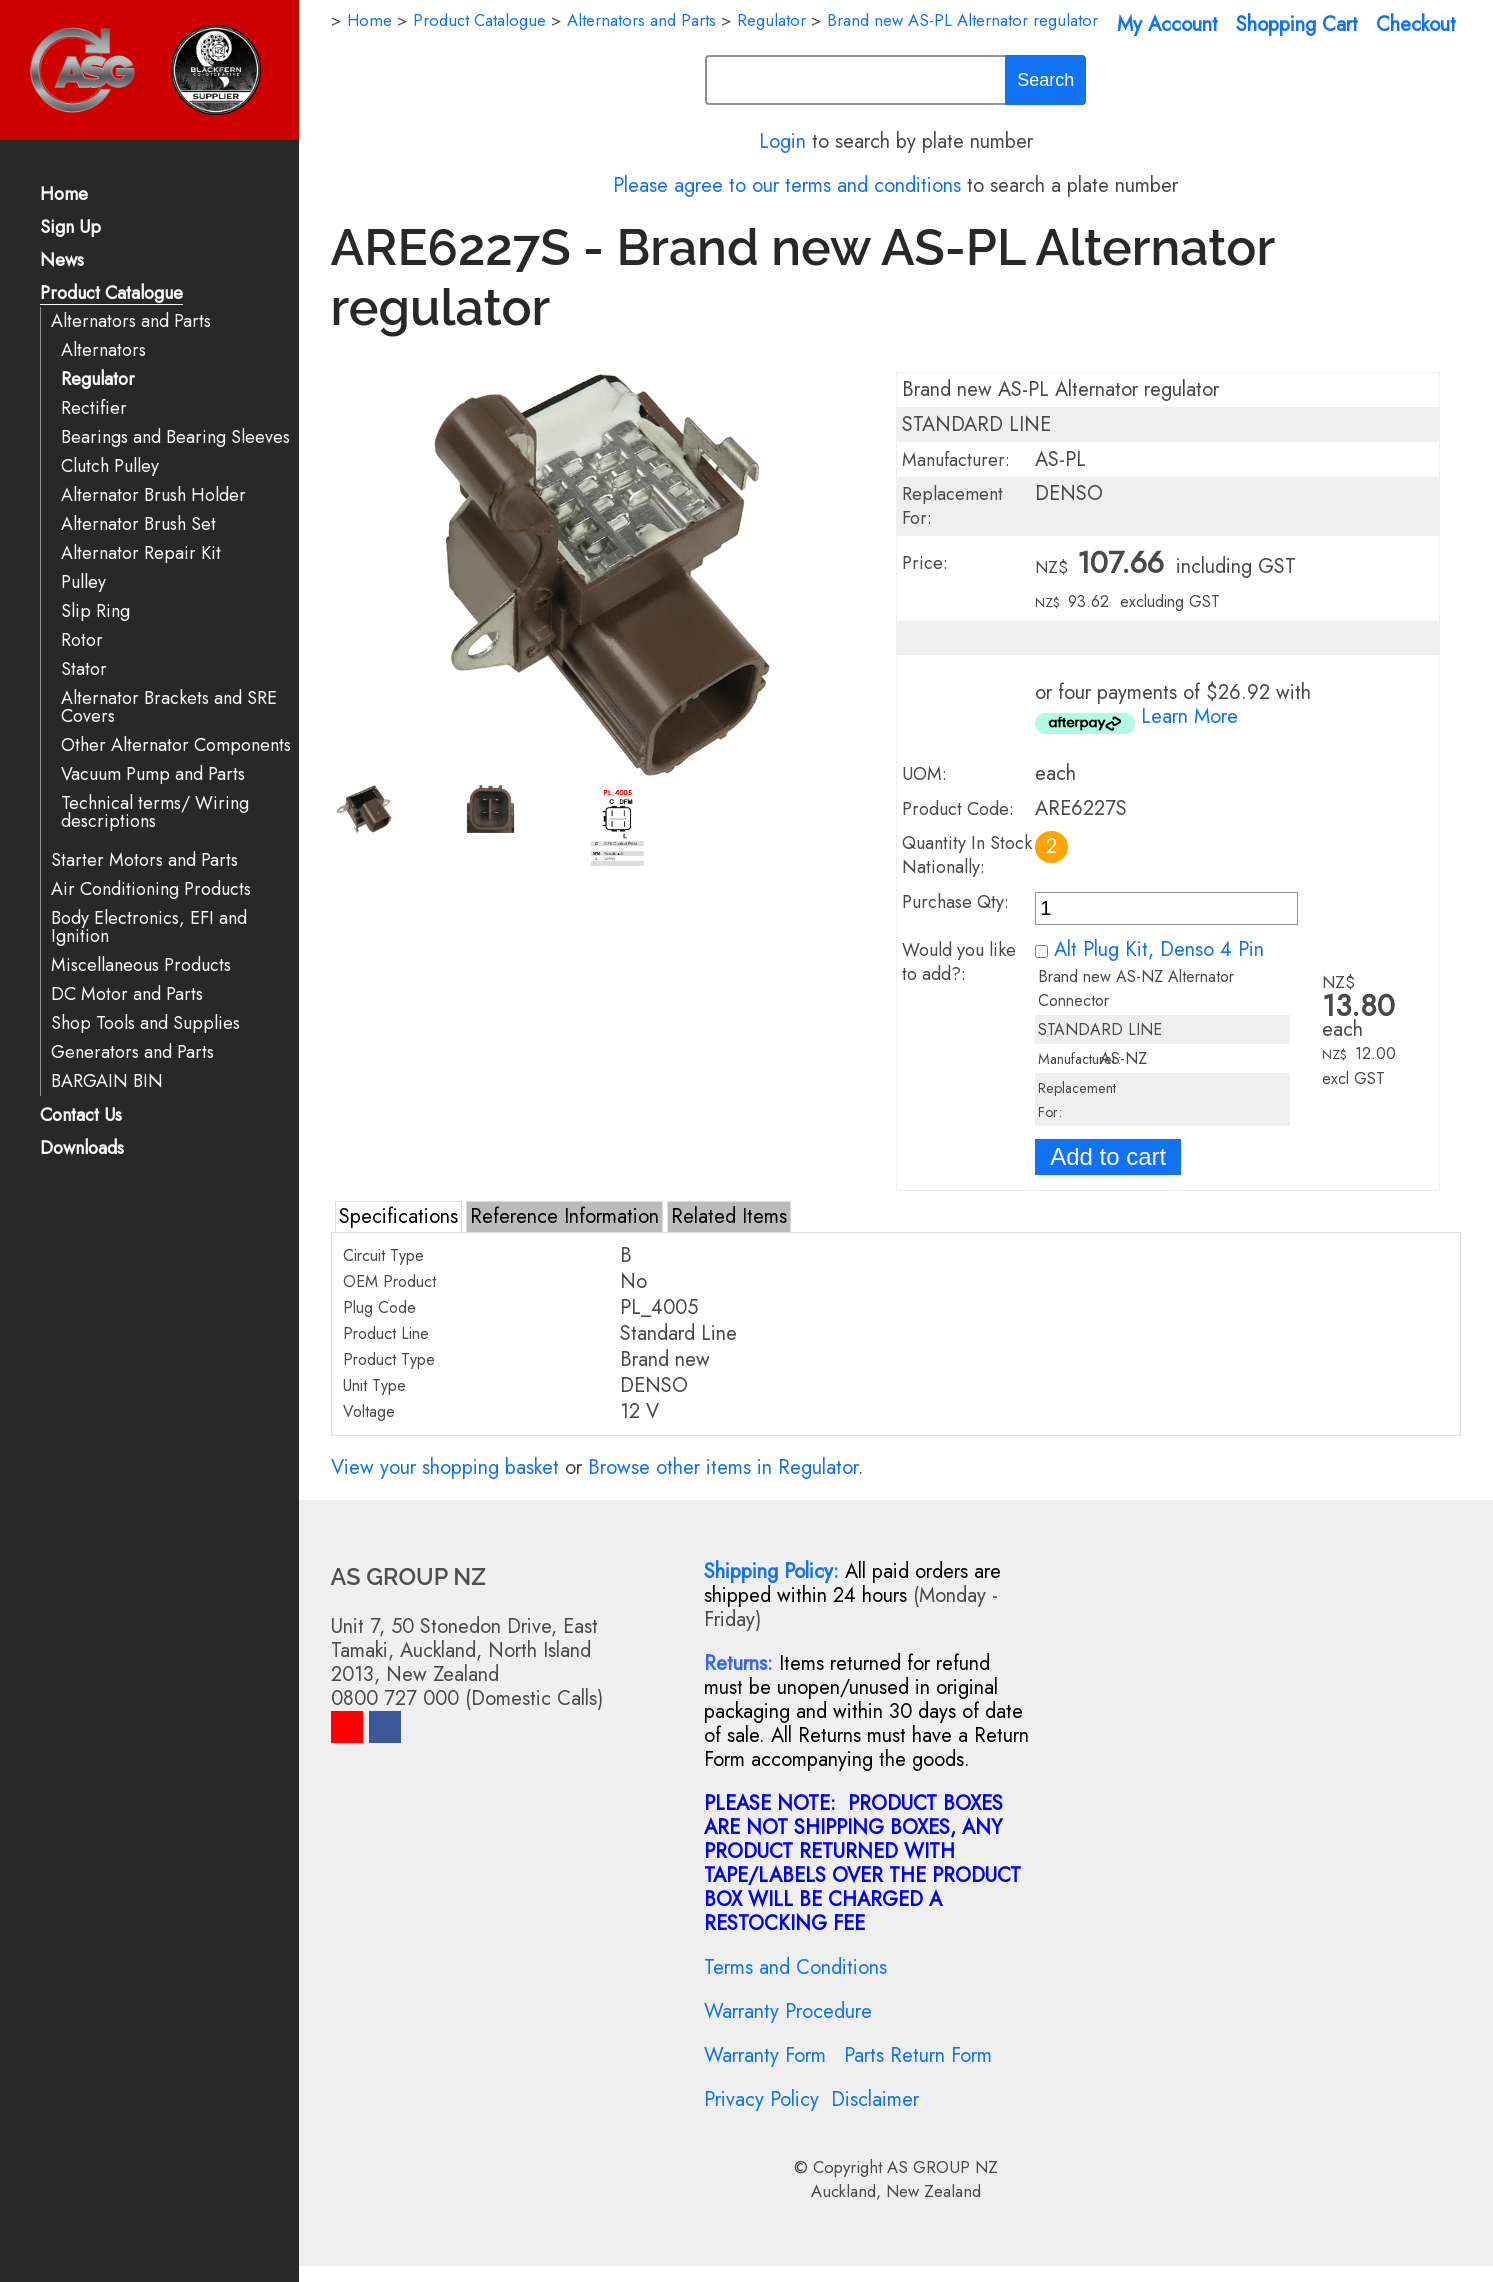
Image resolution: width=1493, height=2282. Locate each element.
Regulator (98, 379)
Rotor (82, 640)
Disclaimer (875, 2099)
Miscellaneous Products (141, 965)
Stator (84, 669)
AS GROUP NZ (942, 2167)
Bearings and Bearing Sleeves (175, 437)
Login (782, 141)
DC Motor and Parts (127, 994)
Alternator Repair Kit (141, 553)
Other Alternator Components (176, 745)
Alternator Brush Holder (153, 495)
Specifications (398, 1216)
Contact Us (81, 1116)
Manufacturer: (956, 460)
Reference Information (564, 1216)
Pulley (83, 582)
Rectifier (94, 408)
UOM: (924, 774)
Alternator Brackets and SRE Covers (169, 707)
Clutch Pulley (110, 466)
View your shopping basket (445, 1467)
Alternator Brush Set (138, 524)
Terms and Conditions (795, 1967)
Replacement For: (952, 506)
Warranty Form (765, 2055)
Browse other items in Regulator (723, 1467)
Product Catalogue (111, 294)
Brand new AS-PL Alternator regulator (962, 20)
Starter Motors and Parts (144, 860)
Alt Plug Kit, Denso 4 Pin (1159, 949)
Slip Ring (95, 611)
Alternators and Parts (131, 321)
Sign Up (70, 228)
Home (64, 195)
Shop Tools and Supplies (145, 1023)
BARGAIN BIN (107, 1081)
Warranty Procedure (788, 2011)
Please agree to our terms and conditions (787, 185)
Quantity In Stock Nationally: (967, 855)
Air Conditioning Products (151, 889)
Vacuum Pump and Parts (153, 774)
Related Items (729, 1216)
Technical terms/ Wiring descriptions (155, 812)
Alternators (103, 350)
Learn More (1189, 716)
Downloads (82, 1149)
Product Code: (958, 809)
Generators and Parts (132, 1052)
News (62, 261)
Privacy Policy (761, 2099)
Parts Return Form (918, 2055)
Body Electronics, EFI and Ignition (149, 927)
